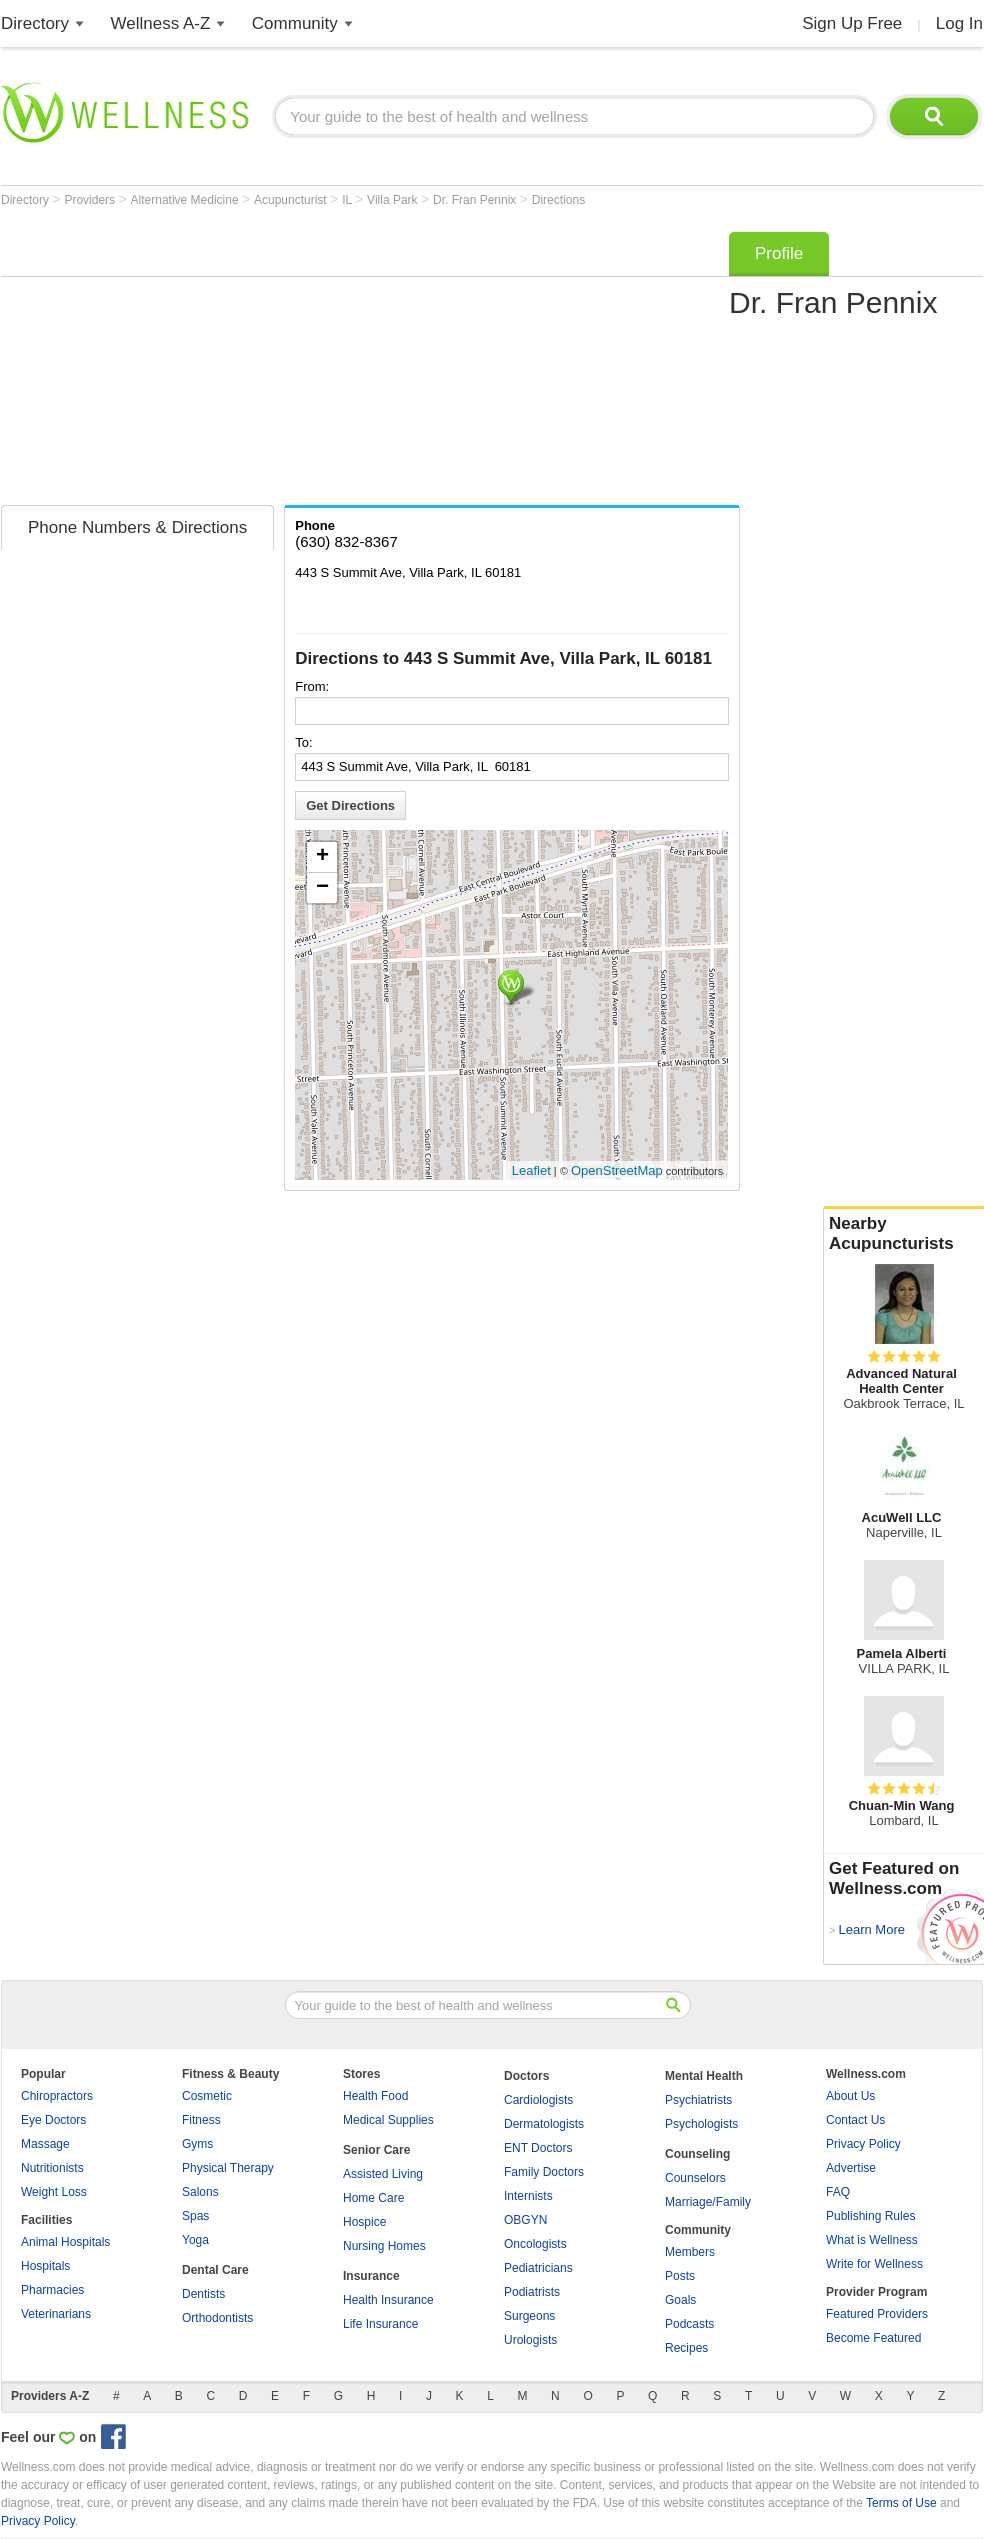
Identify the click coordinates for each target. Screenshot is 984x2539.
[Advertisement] (262, 362)
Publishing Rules (870, 2216)
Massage (45, 2144)
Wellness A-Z (161, 23)
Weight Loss (54, 2192)
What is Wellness (872, 2240)
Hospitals (45, 2266)
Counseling (697, 2154)
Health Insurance (388, 2300)
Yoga (195, 2240)
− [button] (322, 888)
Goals (680, 2300)
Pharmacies (52, 2290)
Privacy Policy (863, 2144)
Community (295, 23)
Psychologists (701, 2124)
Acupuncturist (292, 200)
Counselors (695, 2178)
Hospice (364, 2222)
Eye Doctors (53, 2120)
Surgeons (529, 2316)
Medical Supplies (388, 2120)
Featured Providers (877, 2314)
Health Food (375, 2096)
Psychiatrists (698, 2100)
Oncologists (535, 2244)
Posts (680, 2276)
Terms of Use (901, 2503)
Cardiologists (538, 2100)
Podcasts (689, 2324)
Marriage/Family (708, 2202)
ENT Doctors (538, 2148)
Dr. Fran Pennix (476, 200)
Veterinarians (56, 2314)
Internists (528, 2196)
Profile (779, 253)
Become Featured (873, 2338)
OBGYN (525, 2220)
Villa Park (394, 200)
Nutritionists (52, 2168)
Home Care (373, 2198)
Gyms (197, 2144)
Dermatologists (544, 2124)
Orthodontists (217, 2318)
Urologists (530, 2340)
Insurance (371, 2276)
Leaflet (531, 1170)
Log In (959, 23)
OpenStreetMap (617, 1170)
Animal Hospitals (65, 2242)
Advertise (851, 2168)
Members (690, 2252)
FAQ (838, 2192)
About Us (850, 2096)
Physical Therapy (228, 2168)
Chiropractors (57, 2096)
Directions (558, 200)
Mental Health (704, 2076)
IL (348, 200)
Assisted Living (383, 2174)
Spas (195, 2216)
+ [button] (322, 857)
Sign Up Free (852, 23)
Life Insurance (380, 2324)
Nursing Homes (384, 2246)
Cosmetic (207, 2096)
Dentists (203, 2294)
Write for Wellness (874, 2264)
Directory (35, 23)
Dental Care (215, 2270)
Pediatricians (538, 2268)
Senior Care (376, 2150)
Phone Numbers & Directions (137, 527)
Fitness (201, 2120)
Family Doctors (544, 2172)
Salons (200, 2192)
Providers (91, 200)
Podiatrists (532, 2292)
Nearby (904, 1234)
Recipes (686, 2348)
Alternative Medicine (186, 200)
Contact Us (855, 2120)
